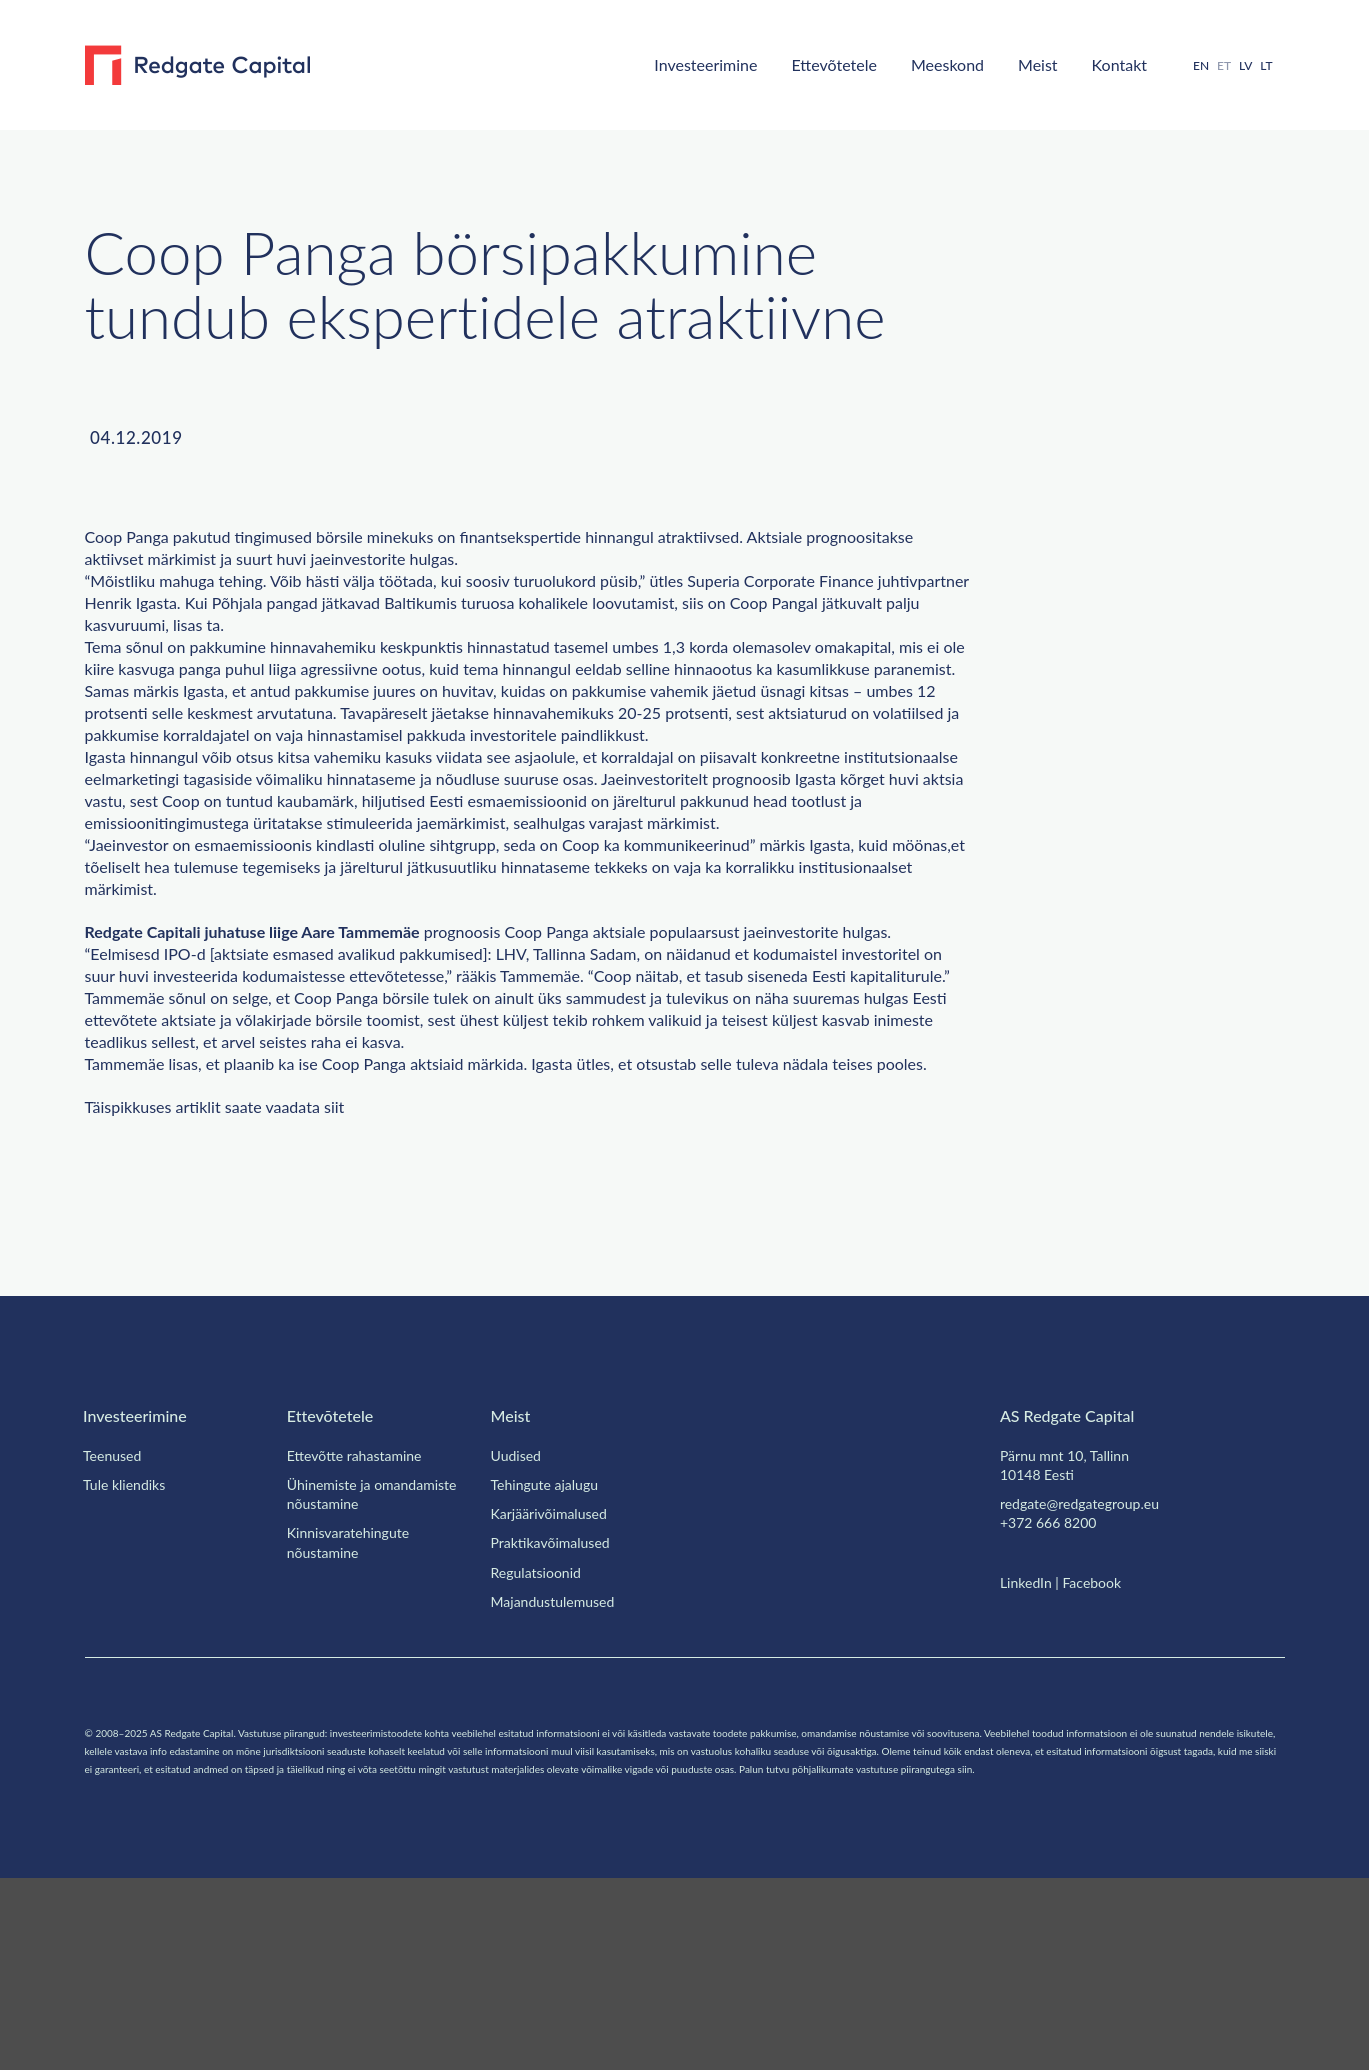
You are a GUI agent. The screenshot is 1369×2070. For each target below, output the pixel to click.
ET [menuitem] (1217, 65)
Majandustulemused (559, 1775)
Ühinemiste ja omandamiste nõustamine (375, 1667)
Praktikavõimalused (557, 1716)
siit (374, 1281)
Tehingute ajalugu (551, 1658)
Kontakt (1105, 64)
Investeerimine (655, 64)
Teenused (116, 1629)
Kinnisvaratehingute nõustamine (353, 1715)
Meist (1016, 64)
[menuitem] (1192, 65)
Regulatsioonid (541, 1746)
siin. (378, 1960)
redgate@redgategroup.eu (1090, 1677)
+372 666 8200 (1053, 1696)
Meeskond (921, 64)
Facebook (1102, 1756)
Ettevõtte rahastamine (364, 1629)
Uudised (518, 1629)
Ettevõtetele (796, 64)
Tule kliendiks (127, 1658)
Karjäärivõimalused (555, 1687)
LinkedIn (1028, 1756)
